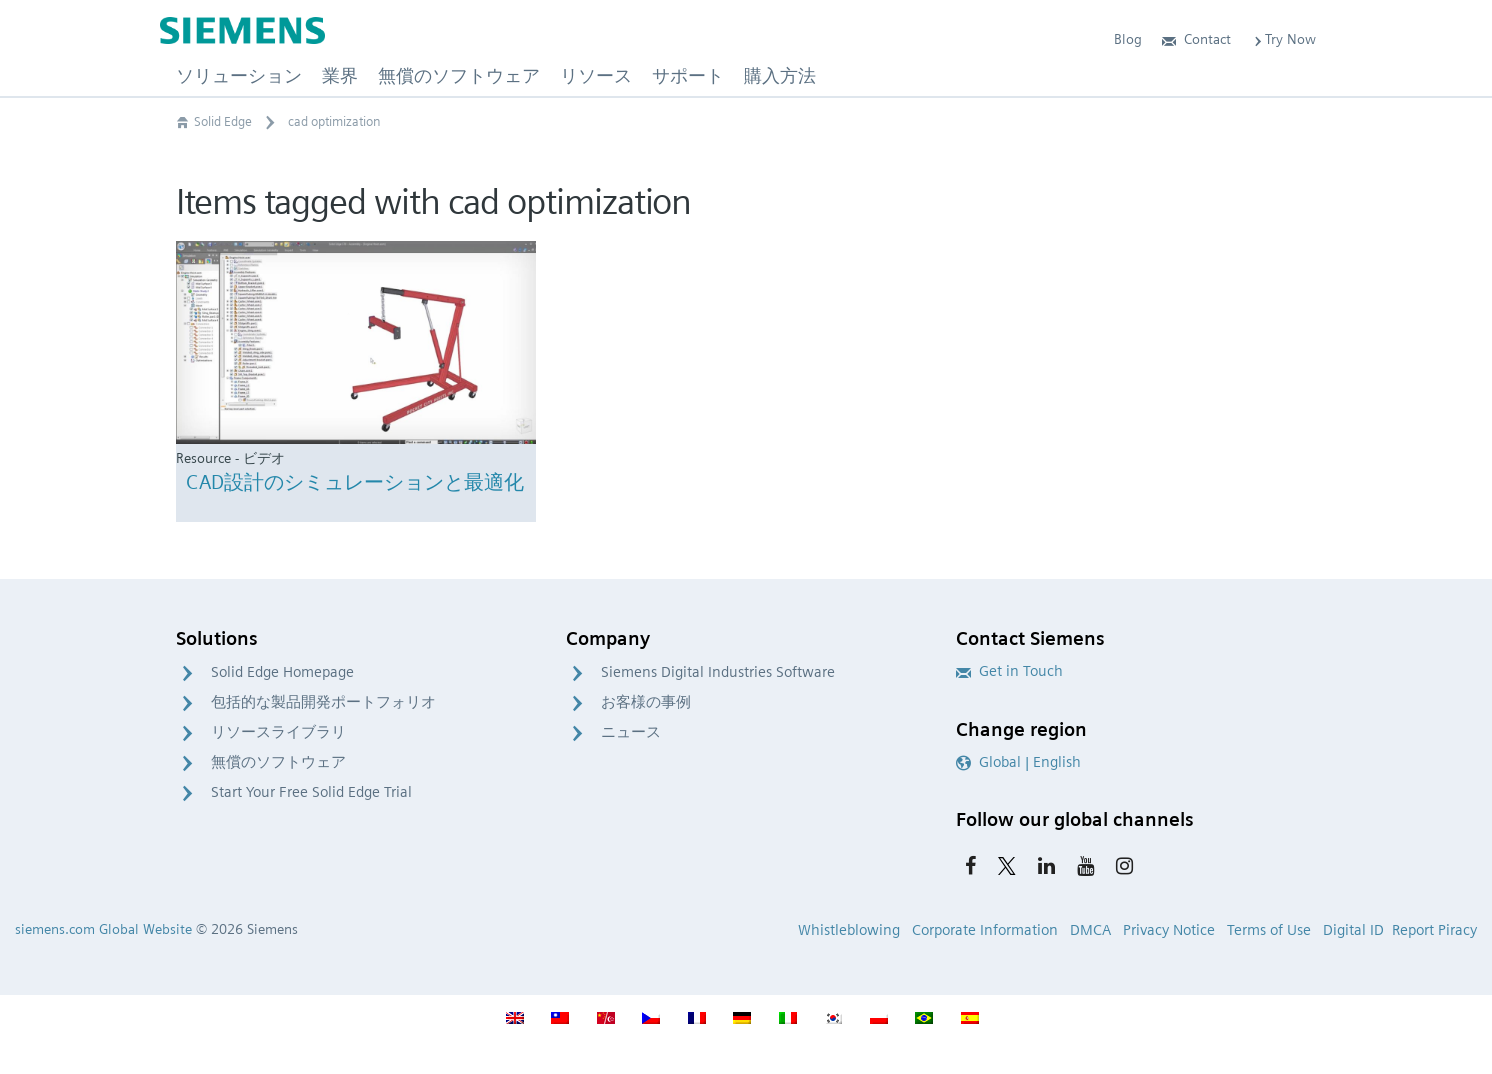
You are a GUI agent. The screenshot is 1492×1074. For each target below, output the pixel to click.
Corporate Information (985, 930)
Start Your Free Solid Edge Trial (311, 792)
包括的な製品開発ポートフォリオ (323, 702)
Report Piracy (1434, 930)
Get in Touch (1009, 671)
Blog (1128, 39)
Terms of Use (1269, 930)
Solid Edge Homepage (282, 672)
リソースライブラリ (278, 732)
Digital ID (1353, 930)
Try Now (1283, 39)
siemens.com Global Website (103, 929)
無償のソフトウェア (278, 762)
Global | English (1018, 762)
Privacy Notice (1169, 930)
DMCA (1090, 930)
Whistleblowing (849, 930)
